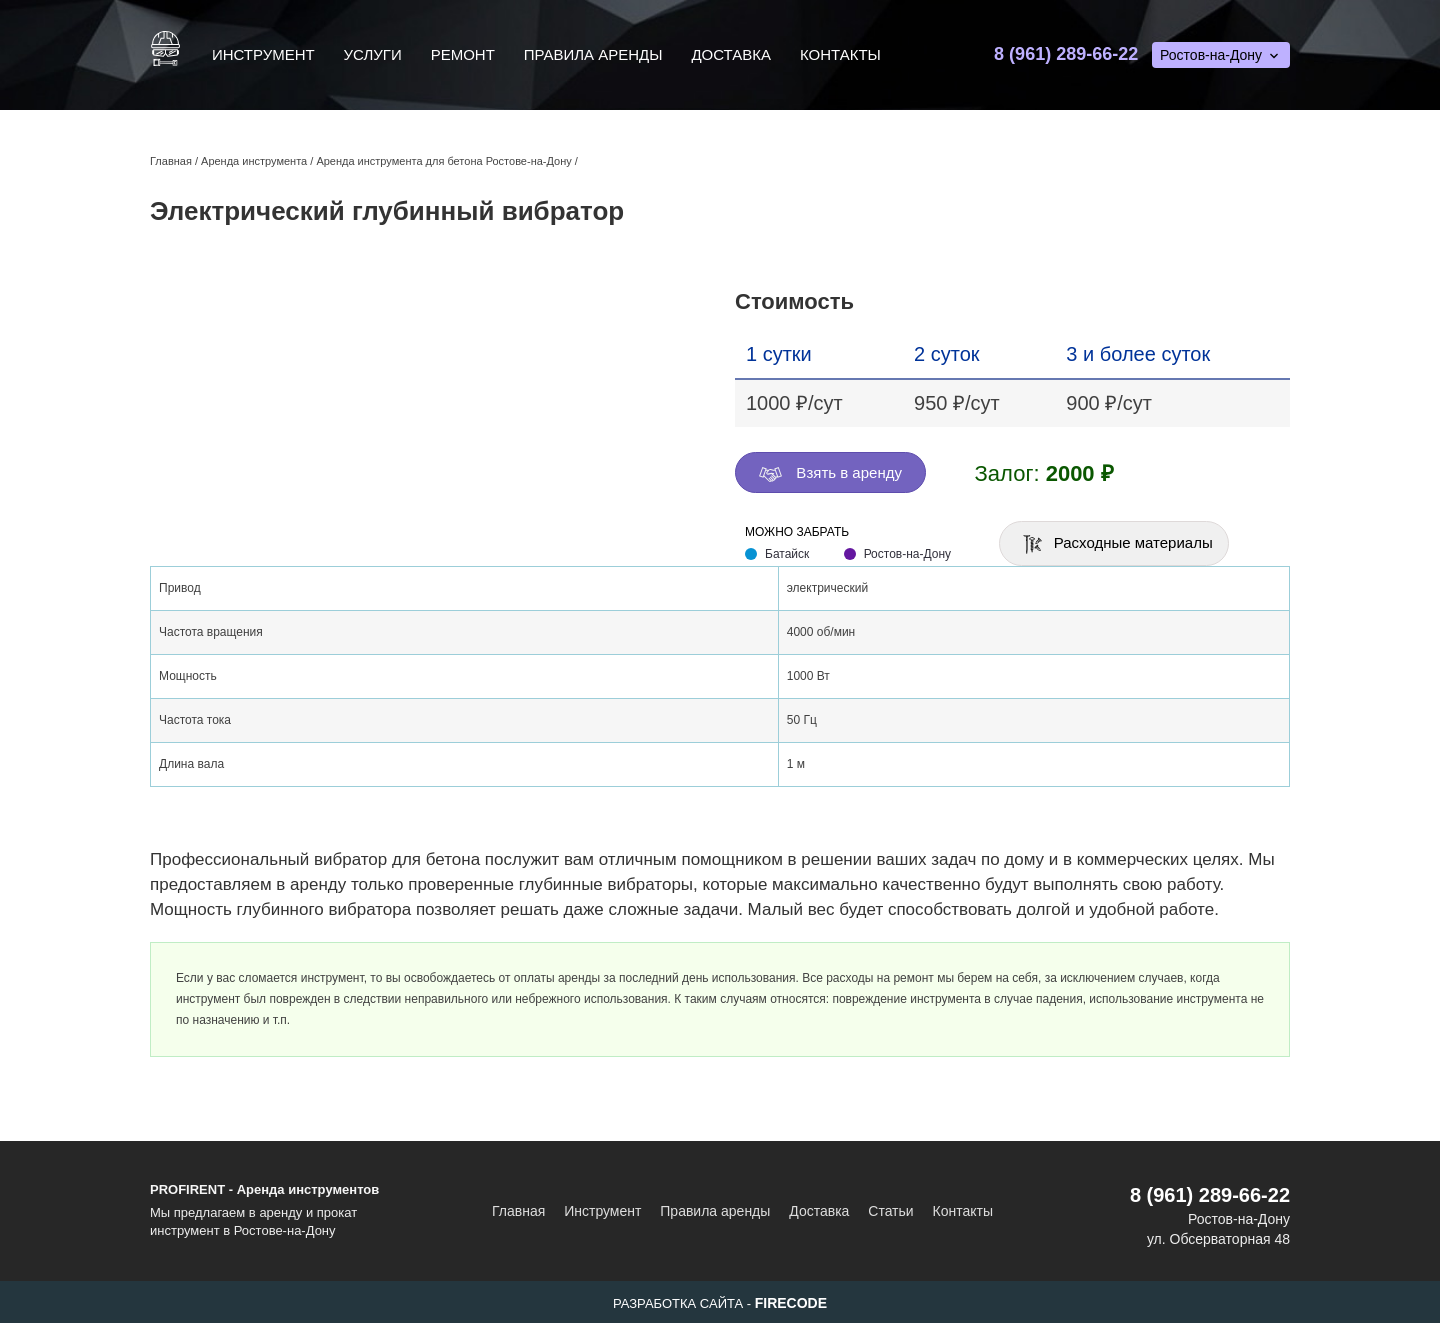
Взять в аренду (830, 473)
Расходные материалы (1116, 544)
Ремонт (463, 54)
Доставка (731, 54)
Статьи (890, 1211)
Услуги (373, 54)
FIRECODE (791, 1303)
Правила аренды (593, 54)
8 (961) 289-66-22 (1066, 54)
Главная (518, 1211)
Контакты (840, 54)
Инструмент (263, 54)
